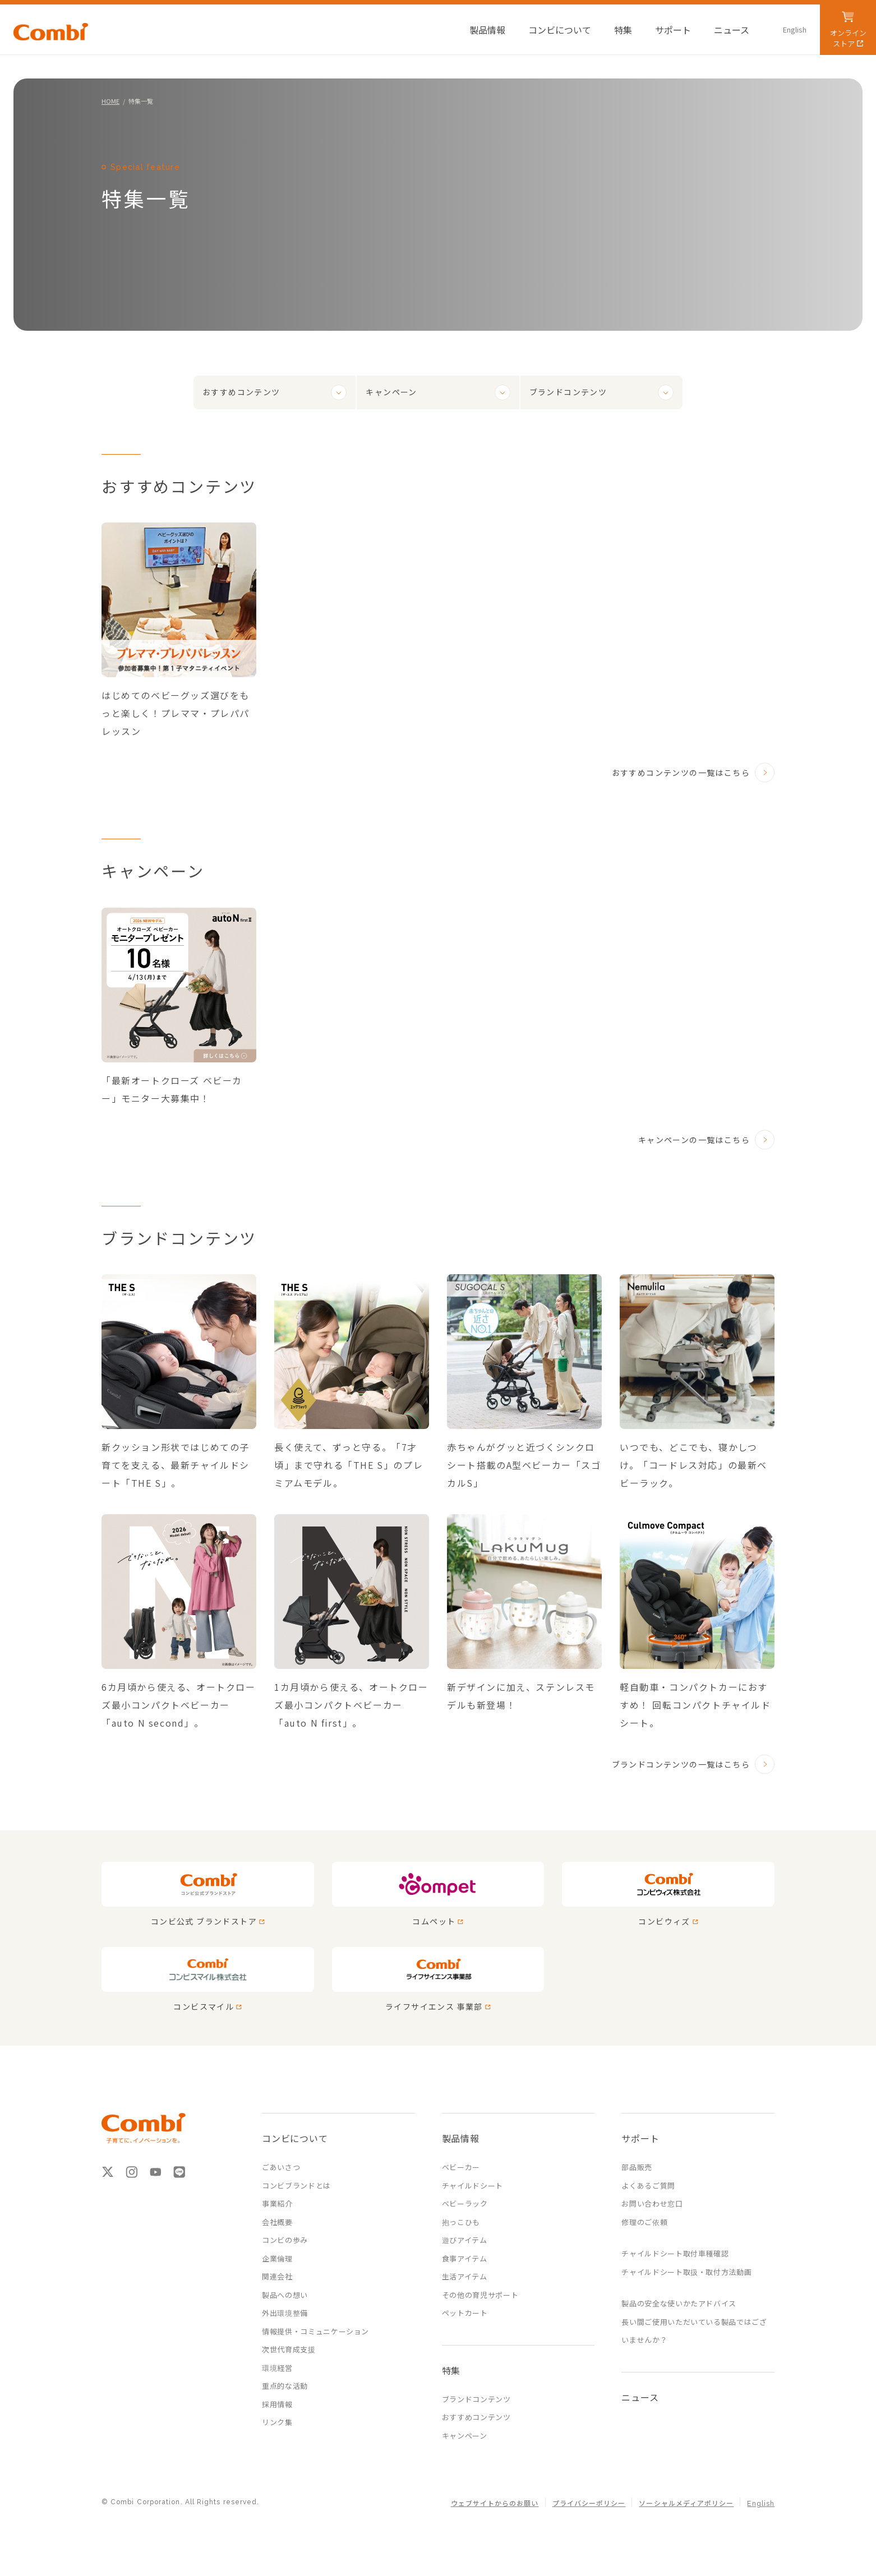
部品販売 (636, 2167)
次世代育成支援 (289, 2349)
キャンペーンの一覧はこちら (694, 1139)
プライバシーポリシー (589, 2504)
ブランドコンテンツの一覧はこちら (681, 1764)
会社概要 (277, 2222)
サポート (640, 2138)
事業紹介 (277, 2203)
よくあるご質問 (648, 2185)
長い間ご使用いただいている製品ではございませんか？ (694, 2331)
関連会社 (277, 2276)
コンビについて (295, 2138)
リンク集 (277, 2422)
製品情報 (461, 2138)
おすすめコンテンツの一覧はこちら (681, 772)
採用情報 (277, 2404)
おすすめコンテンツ (241, 391)
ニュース (639, 2397)
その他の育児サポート (480, 2295)
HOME (110, 100)
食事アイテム (464, 2258)
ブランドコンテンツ (568, 391)
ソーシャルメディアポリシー (686, 2504)
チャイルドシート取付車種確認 (675, 2253)
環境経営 (277, 2367)
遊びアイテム (464, 2240)
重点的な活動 (285, 2385)
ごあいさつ (281, 2167)
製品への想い (285, 2295)
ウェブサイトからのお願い (495, 2504)
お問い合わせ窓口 (652, 2203)
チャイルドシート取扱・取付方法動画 (686, 2272)
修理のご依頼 (644, 2222)
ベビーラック (465, 2203)
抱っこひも (461, 2222)
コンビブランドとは (296, 2185)
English (760, 2504)
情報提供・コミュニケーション (315, 2331)
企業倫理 (277, 2258)
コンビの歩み (285, 2240)
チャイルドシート (472, 2185)
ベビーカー (461, 2167)
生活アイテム (464, 2276)
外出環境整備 (285, 2312)
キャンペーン (391, 391)
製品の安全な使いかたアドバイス (678, 2303)
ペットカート (465, 2312)
